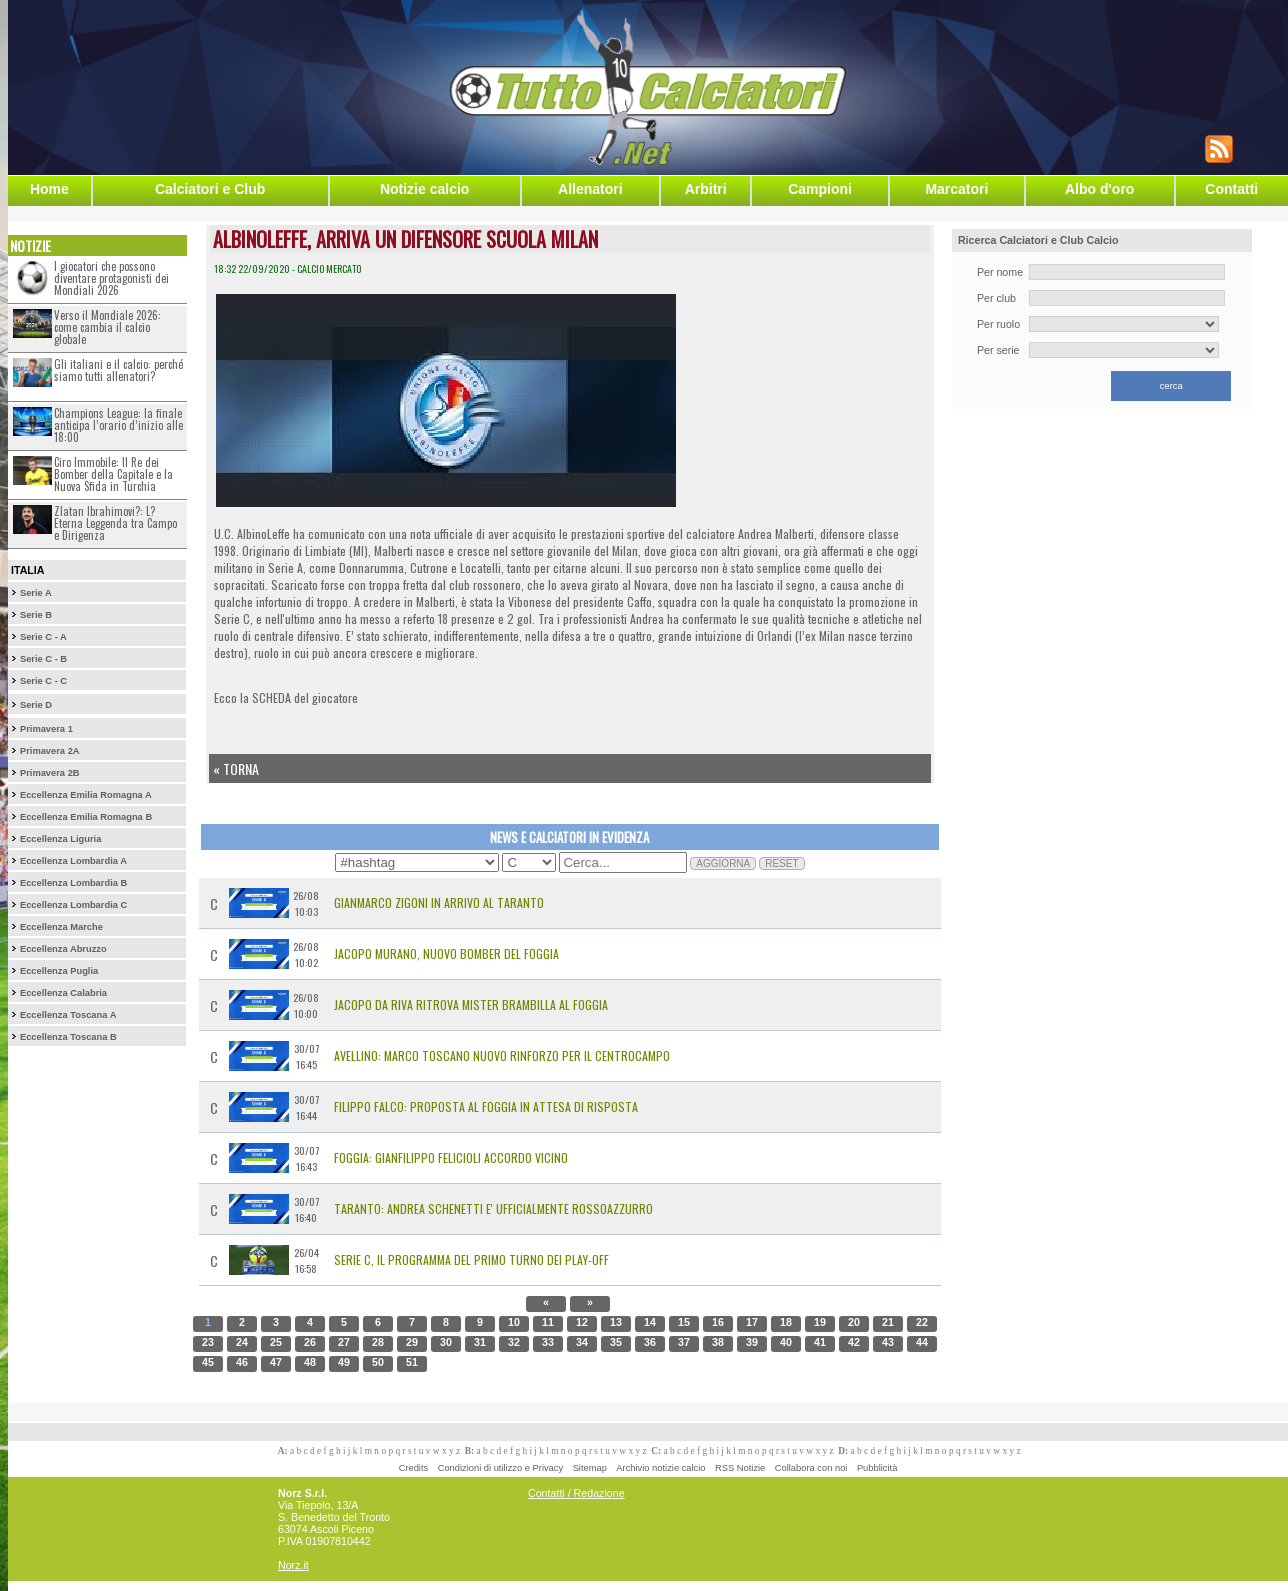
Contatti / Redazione (576, 1493)
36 (650, 1342)
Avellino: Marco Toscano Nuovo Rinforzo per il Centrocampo (502, 1055)
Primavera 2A (50, 751)
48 (310, 1362)
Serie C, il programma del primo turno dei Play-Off (471, 1259)
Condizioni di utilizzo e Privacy (500, 1468)
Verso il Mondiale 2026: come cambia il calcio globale (107, 327)
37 (684, 1342)
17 (752, 1322)
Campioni (820, 189)
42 (854, 1342)
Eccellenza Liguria (60, 839)
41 (820, 1342)
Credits (414, 1468)
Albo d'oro (1099, 189)
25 (276, 1342)
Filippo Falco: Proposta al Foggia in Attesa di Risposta (486, 1106)
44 (922, 1342)
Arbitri (706, 189)
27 (344, 1342)
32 (514, 1342)
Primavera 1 (46, 729)
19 (820, 1322)
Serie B (36, 615)
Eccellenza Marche (61, 927)
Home (49, 189)
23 (208, 1342)
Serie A (36, 593)
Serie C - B (43, 659)
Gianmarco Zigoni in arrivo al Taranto (439, 902)
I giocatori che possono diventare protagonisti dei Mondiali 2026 (111, 278)
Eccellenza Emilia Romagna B (86, 817)
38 (718, 1342)
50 (378, 1362)
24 (242, 1342)
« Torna (236, 768)
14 (650, 1322)
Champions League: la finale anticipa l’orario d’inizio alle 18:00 (118, 425)
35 (616, 1342)
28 (378, 1342)
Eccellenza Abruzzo (63, 949)
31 (480, 1342)
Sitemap (590, 1468)
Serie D (36, 705)
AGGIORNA (723, 863)
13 (616, 1322)
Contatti (1231, 189)
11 (548, 1322)
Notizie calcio (424, 189)
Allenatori (590, 189)
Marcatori (956, 189)
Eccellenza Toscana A (68, 1015)
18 (786, 1322)
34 (582, 1342)
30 (446, 1342)
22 (922, 1322)
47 (276, 1362)
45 (208, 1362)
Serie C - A (43, 637)
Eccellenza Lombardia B (73, 883)
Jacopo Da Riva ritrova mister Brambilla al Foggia (471, 1004)
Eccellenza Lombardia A (73, 861)
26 (310, 1342)
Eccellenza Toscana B (68, 1037)
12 (582, 1322)
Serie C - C (43, 681)
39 (752, 1342)
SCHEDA (271, 697)
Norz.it (293, 1565)
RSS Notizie (740, 1468)
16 (718, 1322)
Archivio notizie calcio (660, 1468)
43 (888, 1342)
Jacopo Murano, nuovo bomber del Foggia (446, 953)
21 (888, 1322)
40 (786, 1342)
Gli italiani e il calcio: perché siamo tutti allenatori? (118, 370)
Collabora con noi (811, 1468)
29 (412, 1342)
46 (242, 1362)
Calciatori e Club (210, 189)
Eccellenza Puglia (59, 971)
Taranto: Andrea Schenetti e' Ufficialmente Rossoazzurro (493, 1208)
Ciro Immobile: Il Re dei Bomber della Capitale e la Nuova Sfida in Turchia (113, 474)
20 (854, 1322)
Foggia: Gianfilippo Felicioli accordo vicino (451, 1157)
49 (344, 1362)
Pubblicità (877, 1468)
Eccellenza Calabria (63, 993)
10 (514, 1322)
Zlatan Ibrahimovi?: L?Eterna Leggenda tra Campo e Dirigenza (115, 523)
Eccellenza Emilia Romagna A (86, 795)
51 (412, 1362)
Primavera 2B (50, 773)
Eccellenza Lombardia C (73, 905)
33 (548, 1342)
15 (684, 1322)
